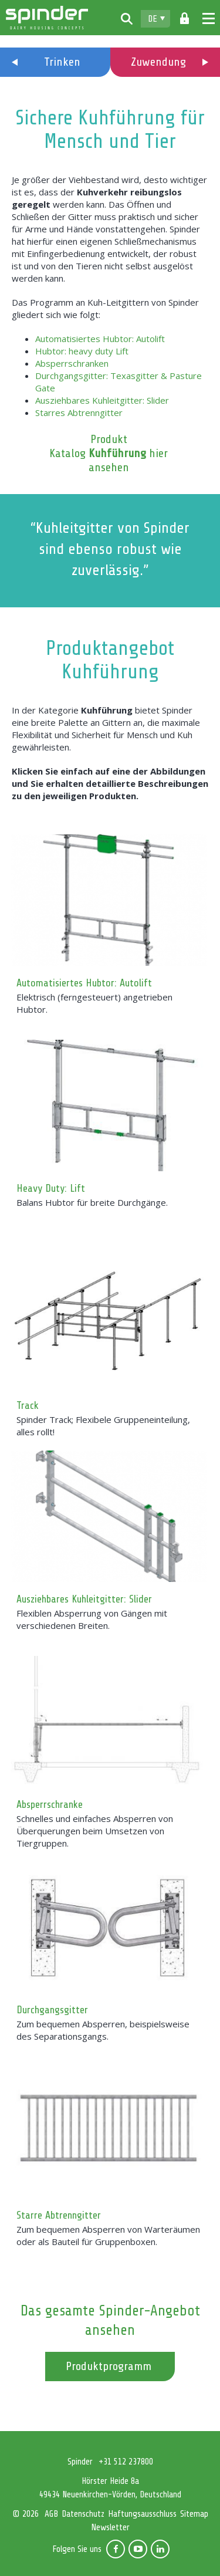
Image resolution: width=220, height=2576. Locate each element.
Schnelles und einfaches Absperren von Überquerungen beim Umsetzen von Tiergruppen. (94, 1831)
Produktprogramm (108, 2366)
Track (27, 1405)
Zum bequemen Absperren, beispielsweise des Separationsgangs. (102, 2030)
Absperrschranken (72, 363)
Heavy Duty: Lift (50, 1188)
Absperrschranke (49, 1804)
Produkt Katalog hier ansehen (108, 453)
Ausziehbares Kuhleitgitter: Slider (102, 400)
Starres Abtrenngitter (79, 412)
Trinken (62, 62)
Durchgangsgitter (52, 2010)
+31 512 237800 (126, 2462)
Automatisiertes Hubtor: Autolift (100, 338)
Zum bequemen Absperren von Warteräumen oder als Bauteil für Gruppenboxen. (108, 2235)
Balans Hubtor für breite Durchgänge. (92, 1202)
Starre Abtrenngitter (58, 2215)
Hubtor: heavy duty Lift (81, 351)
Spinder (47, 17)
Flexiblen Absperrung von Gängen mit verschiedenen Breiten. (91, 1619)
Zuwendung (158, 62)
